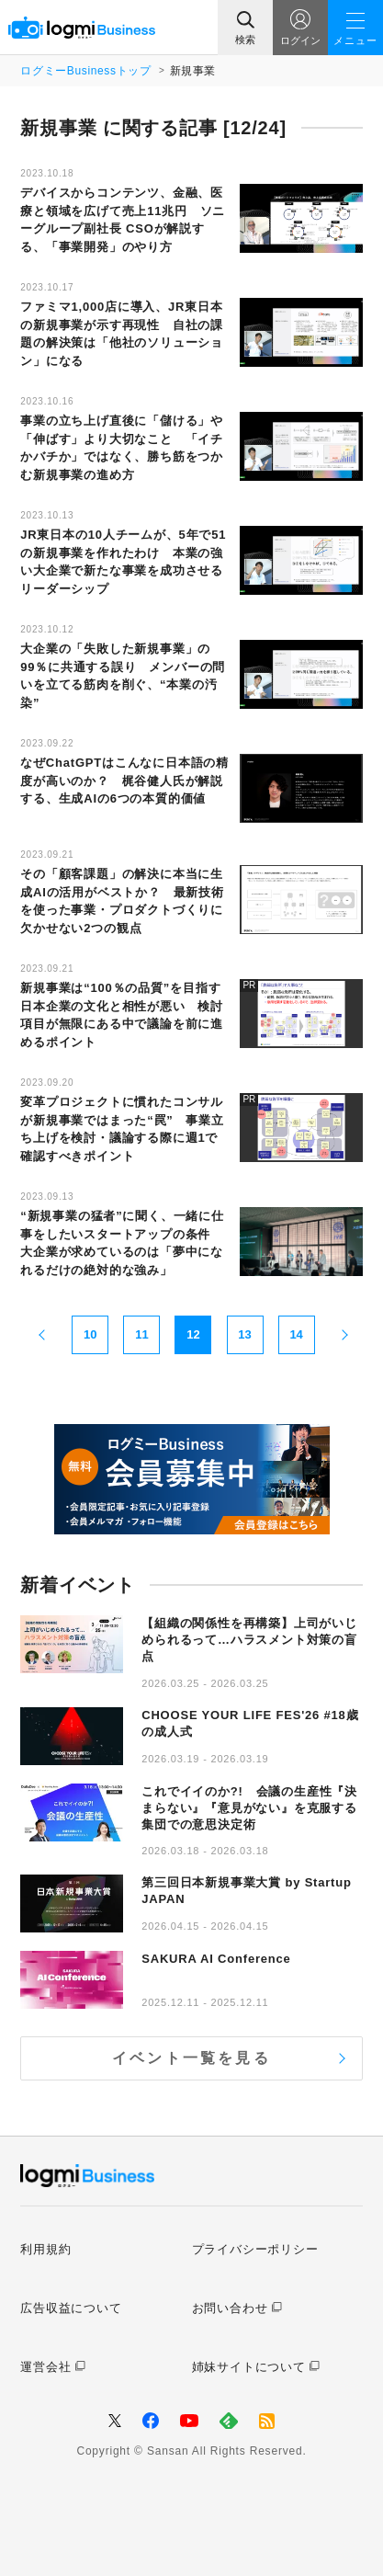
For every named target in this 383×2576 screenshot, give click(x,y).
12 (192, 1334)
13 (244, 1334)
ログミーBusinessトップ (85, 70)
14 (295, 1334)
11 (141, 1334)
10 (90, 1334)
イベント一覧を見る (191, 2058)
